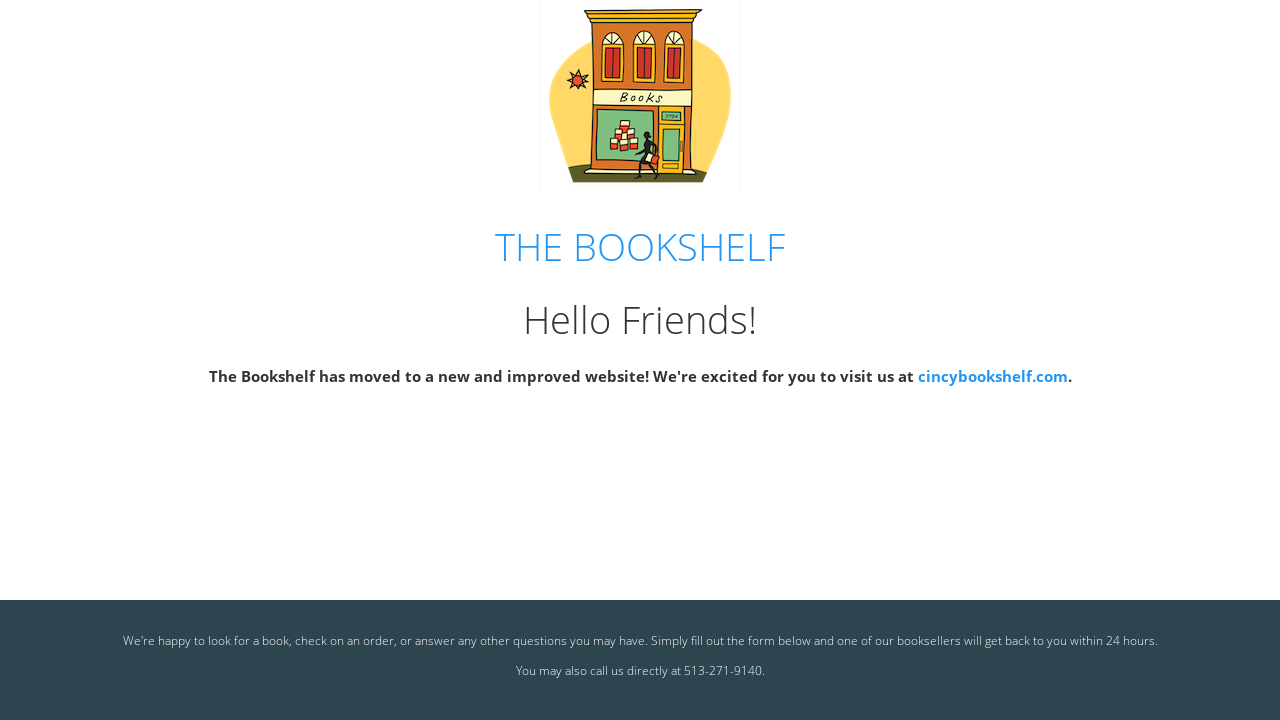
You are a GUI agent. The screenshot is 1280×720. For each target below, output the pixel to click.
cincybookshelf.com (993, 376)
